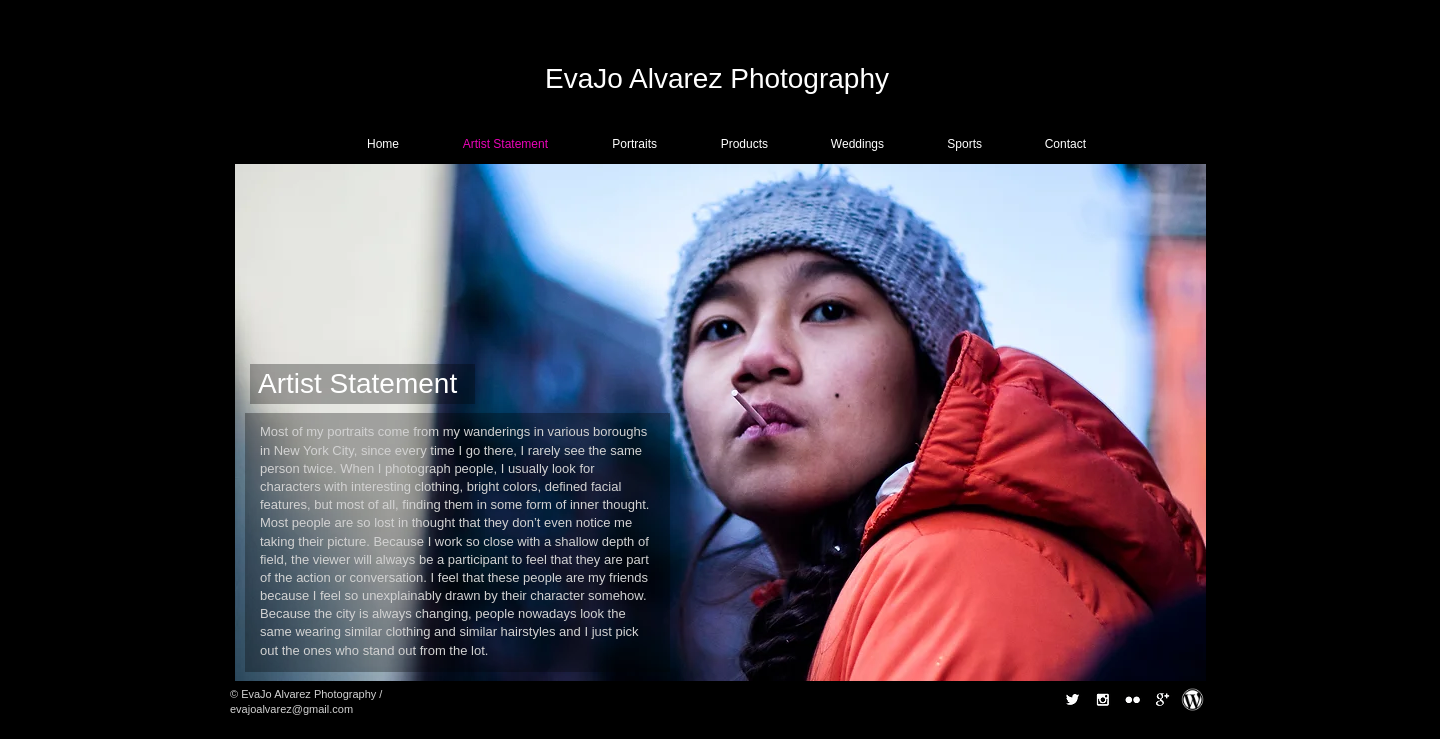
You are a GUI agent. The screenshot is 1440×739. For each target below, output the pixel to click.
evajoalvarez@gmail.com (291, 709)
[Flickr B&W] (1132, 699)
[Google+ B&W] (1162, 699)
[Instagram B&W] (1102, 699)
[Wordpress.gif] (1192, 699)
